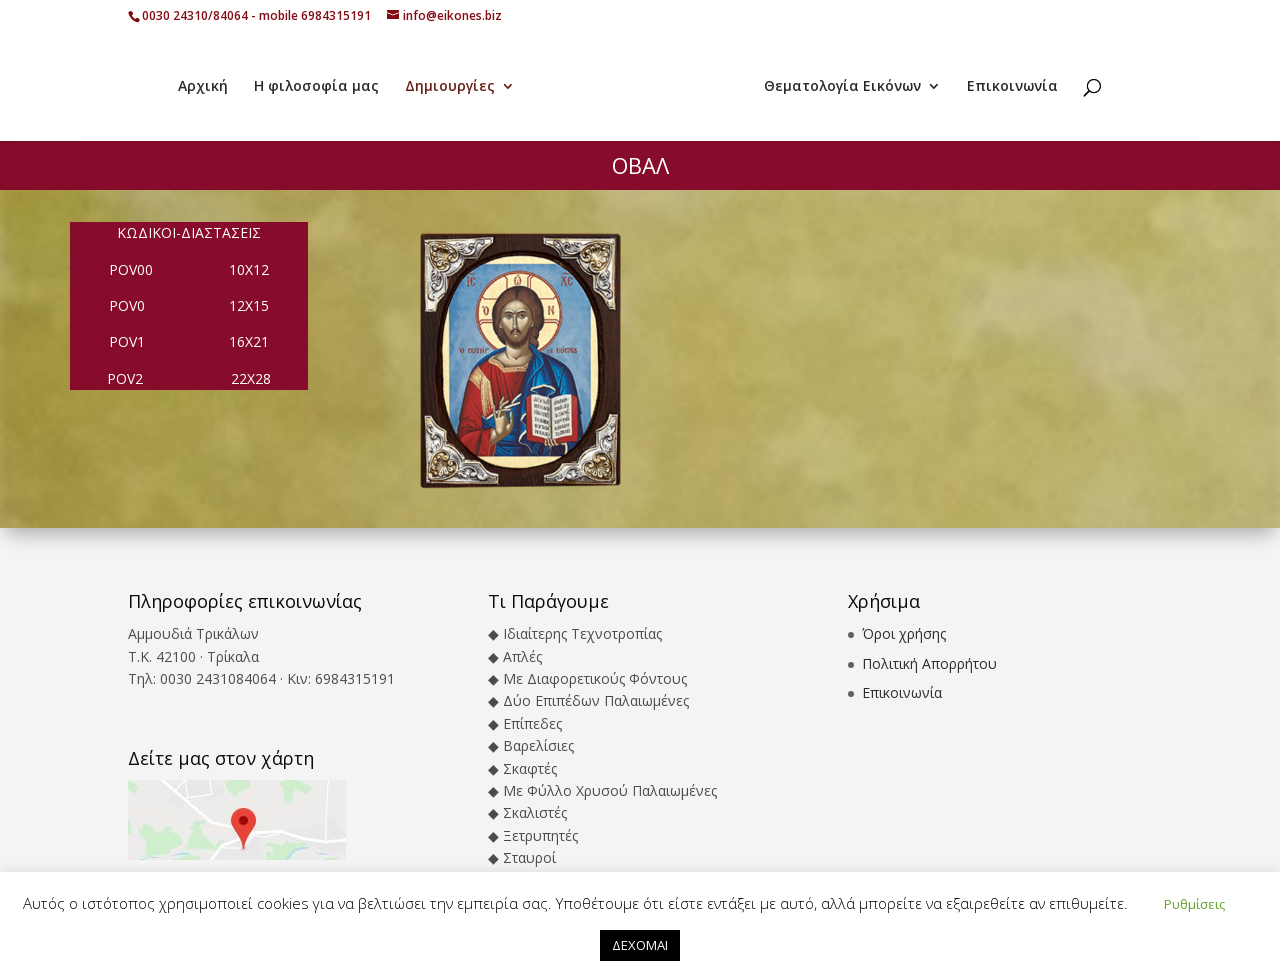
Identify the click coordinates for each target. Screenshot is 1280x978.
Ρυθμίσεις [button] (1194, 904)
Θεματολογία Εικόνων (842, 87)
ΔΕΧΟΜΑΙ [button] (640, 945)
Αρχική (203, 87)
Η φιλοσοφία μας (316, 87)
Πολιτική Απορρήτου (929, 663)
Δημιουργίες (450, 87)
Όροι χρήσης (904, 633)
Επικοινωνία (1012, 87)
